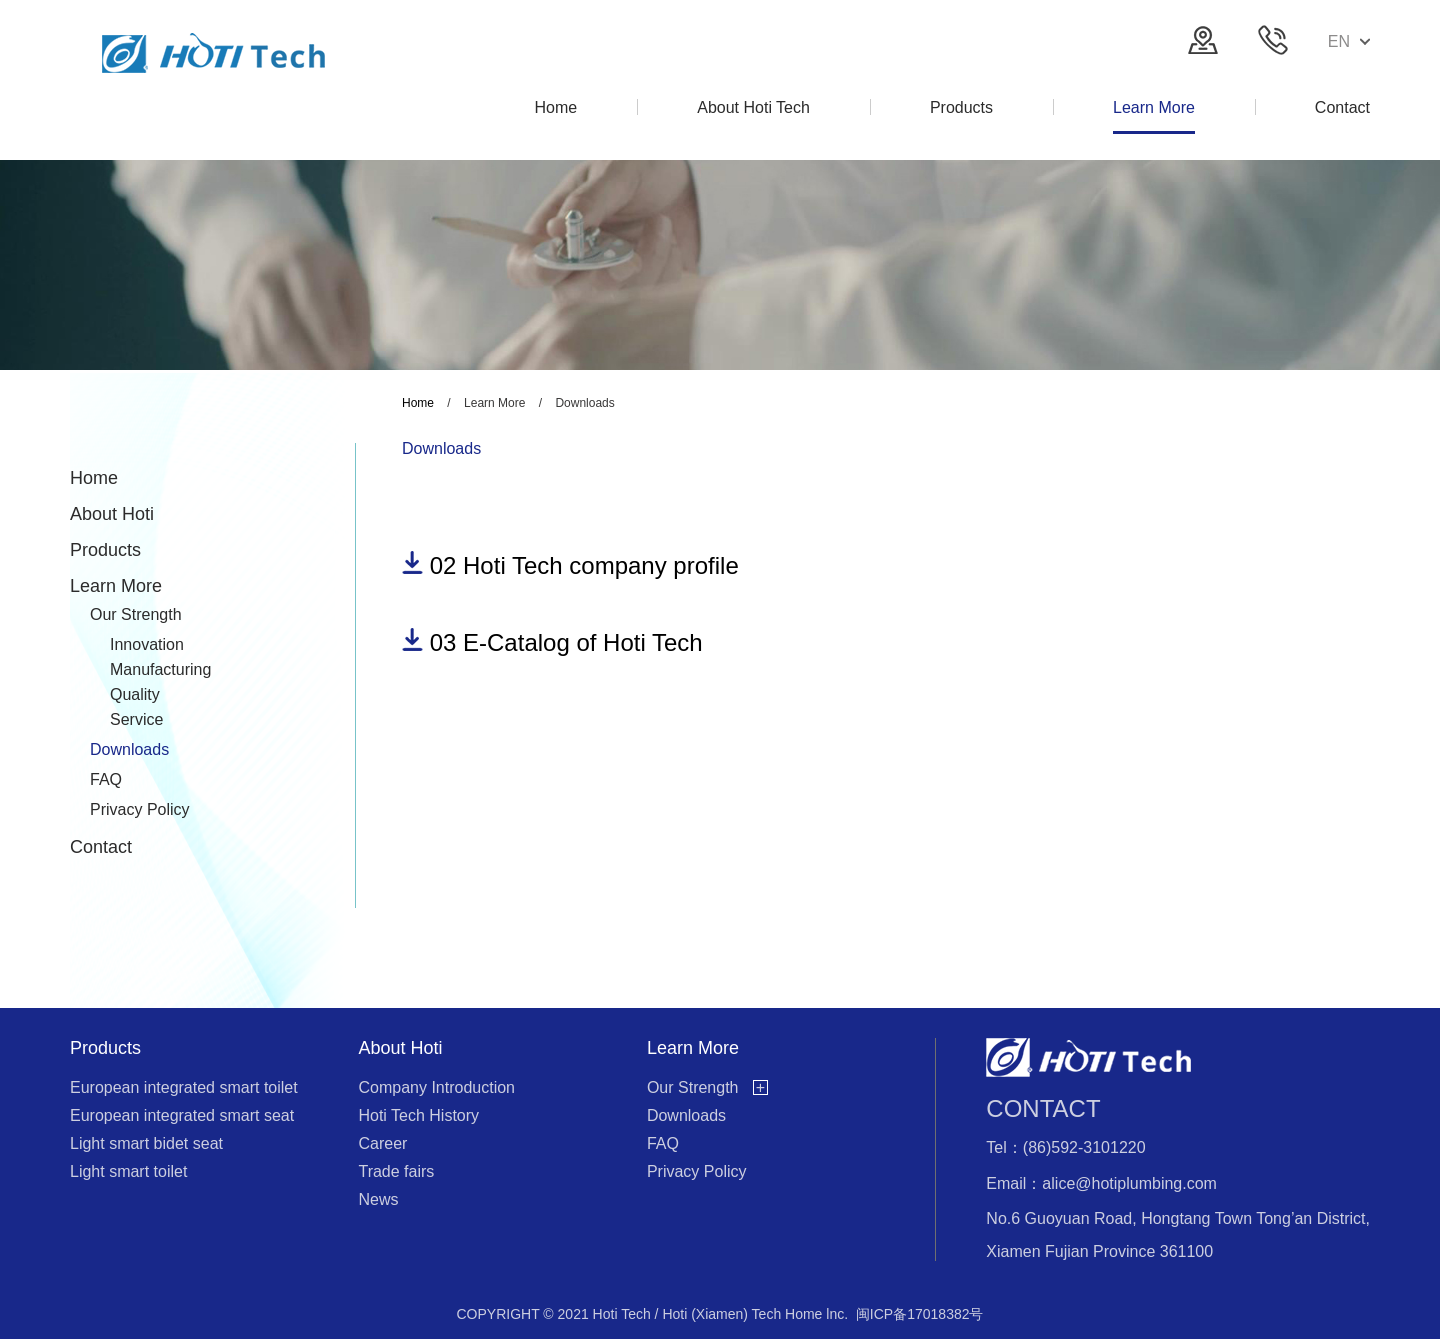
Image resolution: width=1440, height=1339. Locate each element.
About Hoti (112, 514)
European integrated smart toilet (184, 1087)
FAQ (106, 779)
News (378, 1199)
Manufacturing (160, 669)
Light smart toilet (128, 1171)
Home (94, 478)
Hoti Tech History (418, 1115)
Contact (101, 847)
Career (382, 1143)
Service (136, 719)
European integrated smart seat (182, 1115)
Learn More (116, 586)
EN (1349, 41)
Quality (135, 694)
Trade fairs (396, 1171)
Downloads (129, 749)
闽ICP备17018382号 (920, 1314)
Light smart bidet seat (146, 1143)
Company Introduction (436, 1087)
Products (105, 550)
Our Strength (136, 614)
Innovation (147, 644)
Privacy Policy (140, 809)
